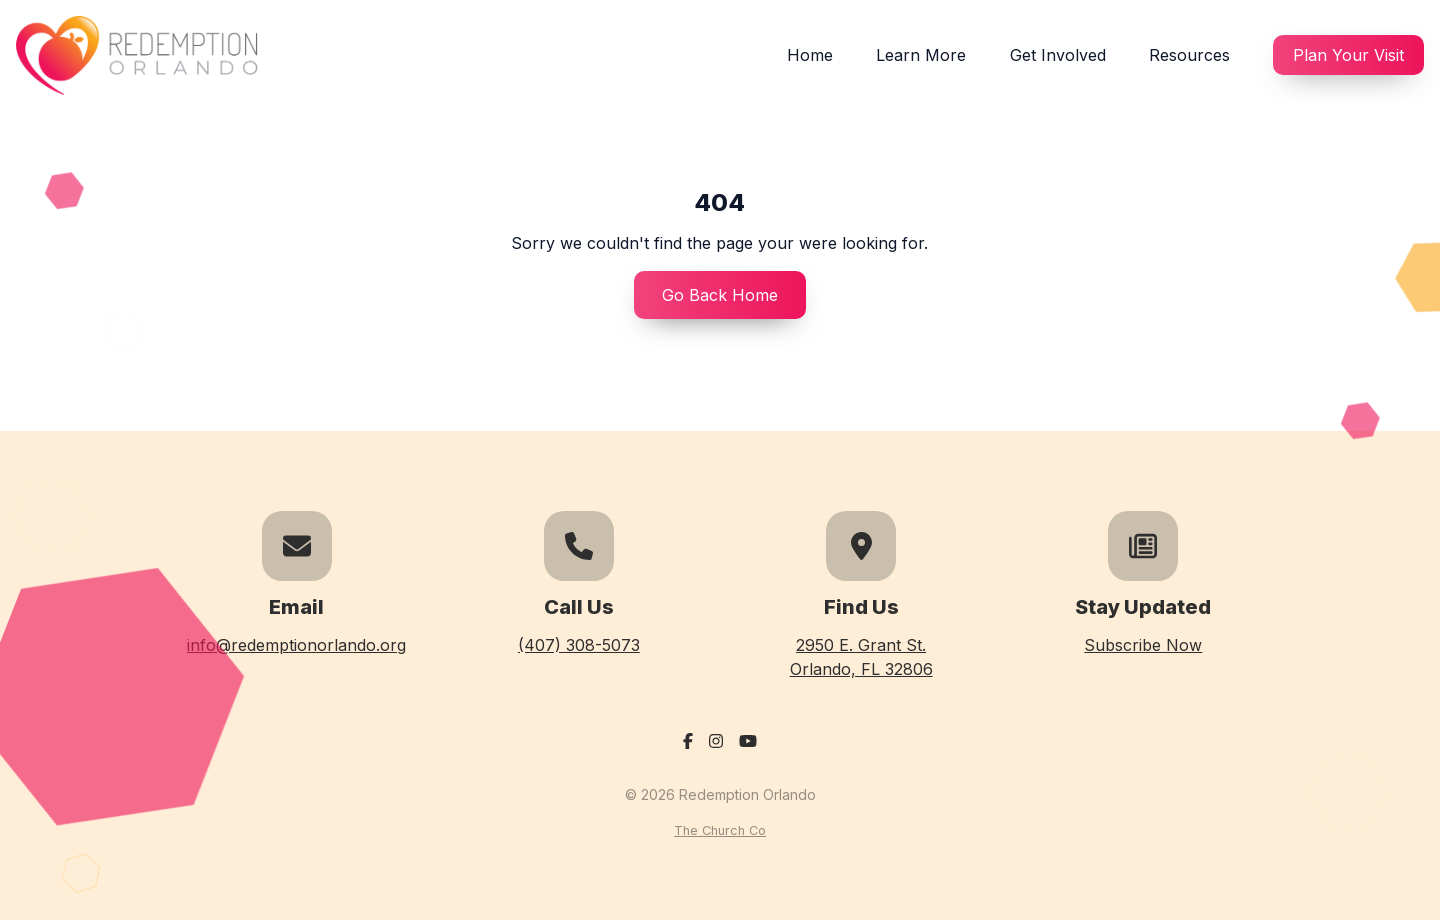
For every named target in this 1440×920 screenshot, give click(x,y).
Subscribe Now (1143, 645)
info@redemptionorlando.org (296, 645)
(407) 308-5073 (579, 645)
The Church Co (720, 830)
